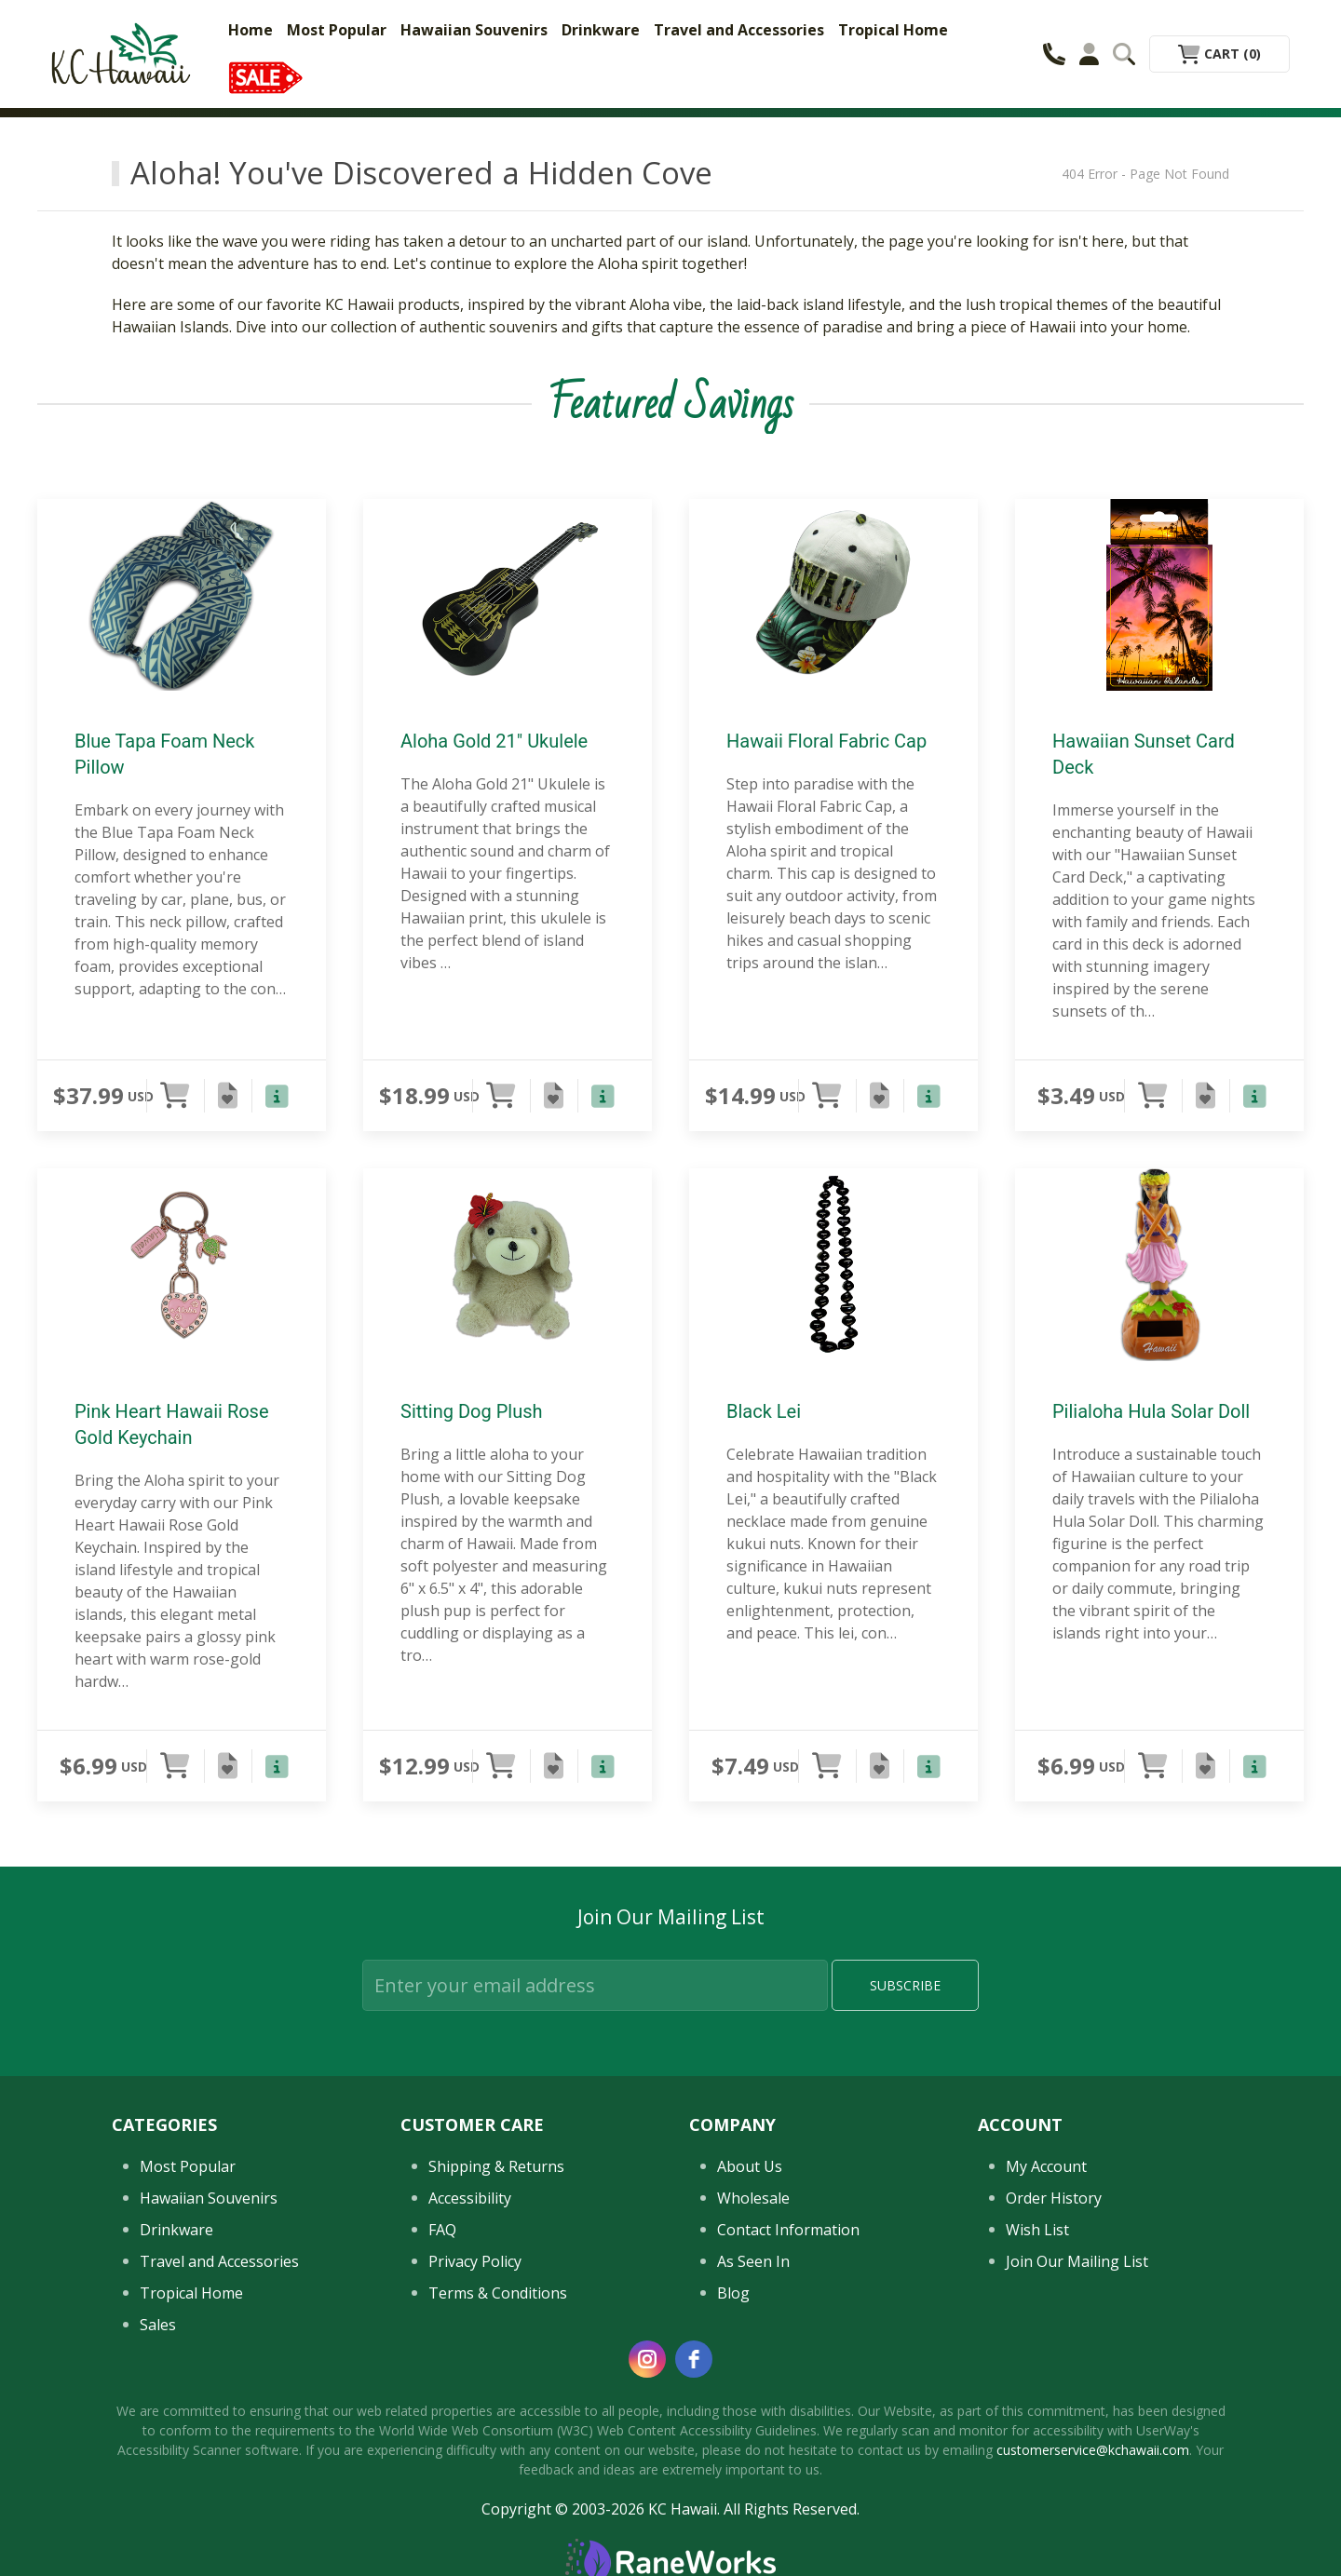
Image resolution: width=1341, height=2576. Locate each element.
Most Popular (336, 30)
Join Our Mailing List (1077, 2261)
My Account (1046, 2166)
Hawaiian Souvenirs (474, 30)
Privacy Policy (475, 2261)
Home (250, 30)
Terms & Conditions (497, 2293)
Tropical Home (893, 30)
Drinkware (601, 30)
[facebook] (693, 2359)
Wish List (1037, 2229)
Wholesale (753, 2198)
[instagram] (647, 2359)
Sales (158, 2324)
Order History (1054, 2198)
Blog (733, 2293)
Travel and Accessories (739, 30)
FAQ (442, 2229)
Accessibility (469, 2198)
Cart (1219, 53)
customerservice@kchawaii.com (1092, 2450)
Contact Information (788, 2229)
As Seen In (753, 2261)
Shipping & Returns (496, 2166)
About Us (749, 2166)
